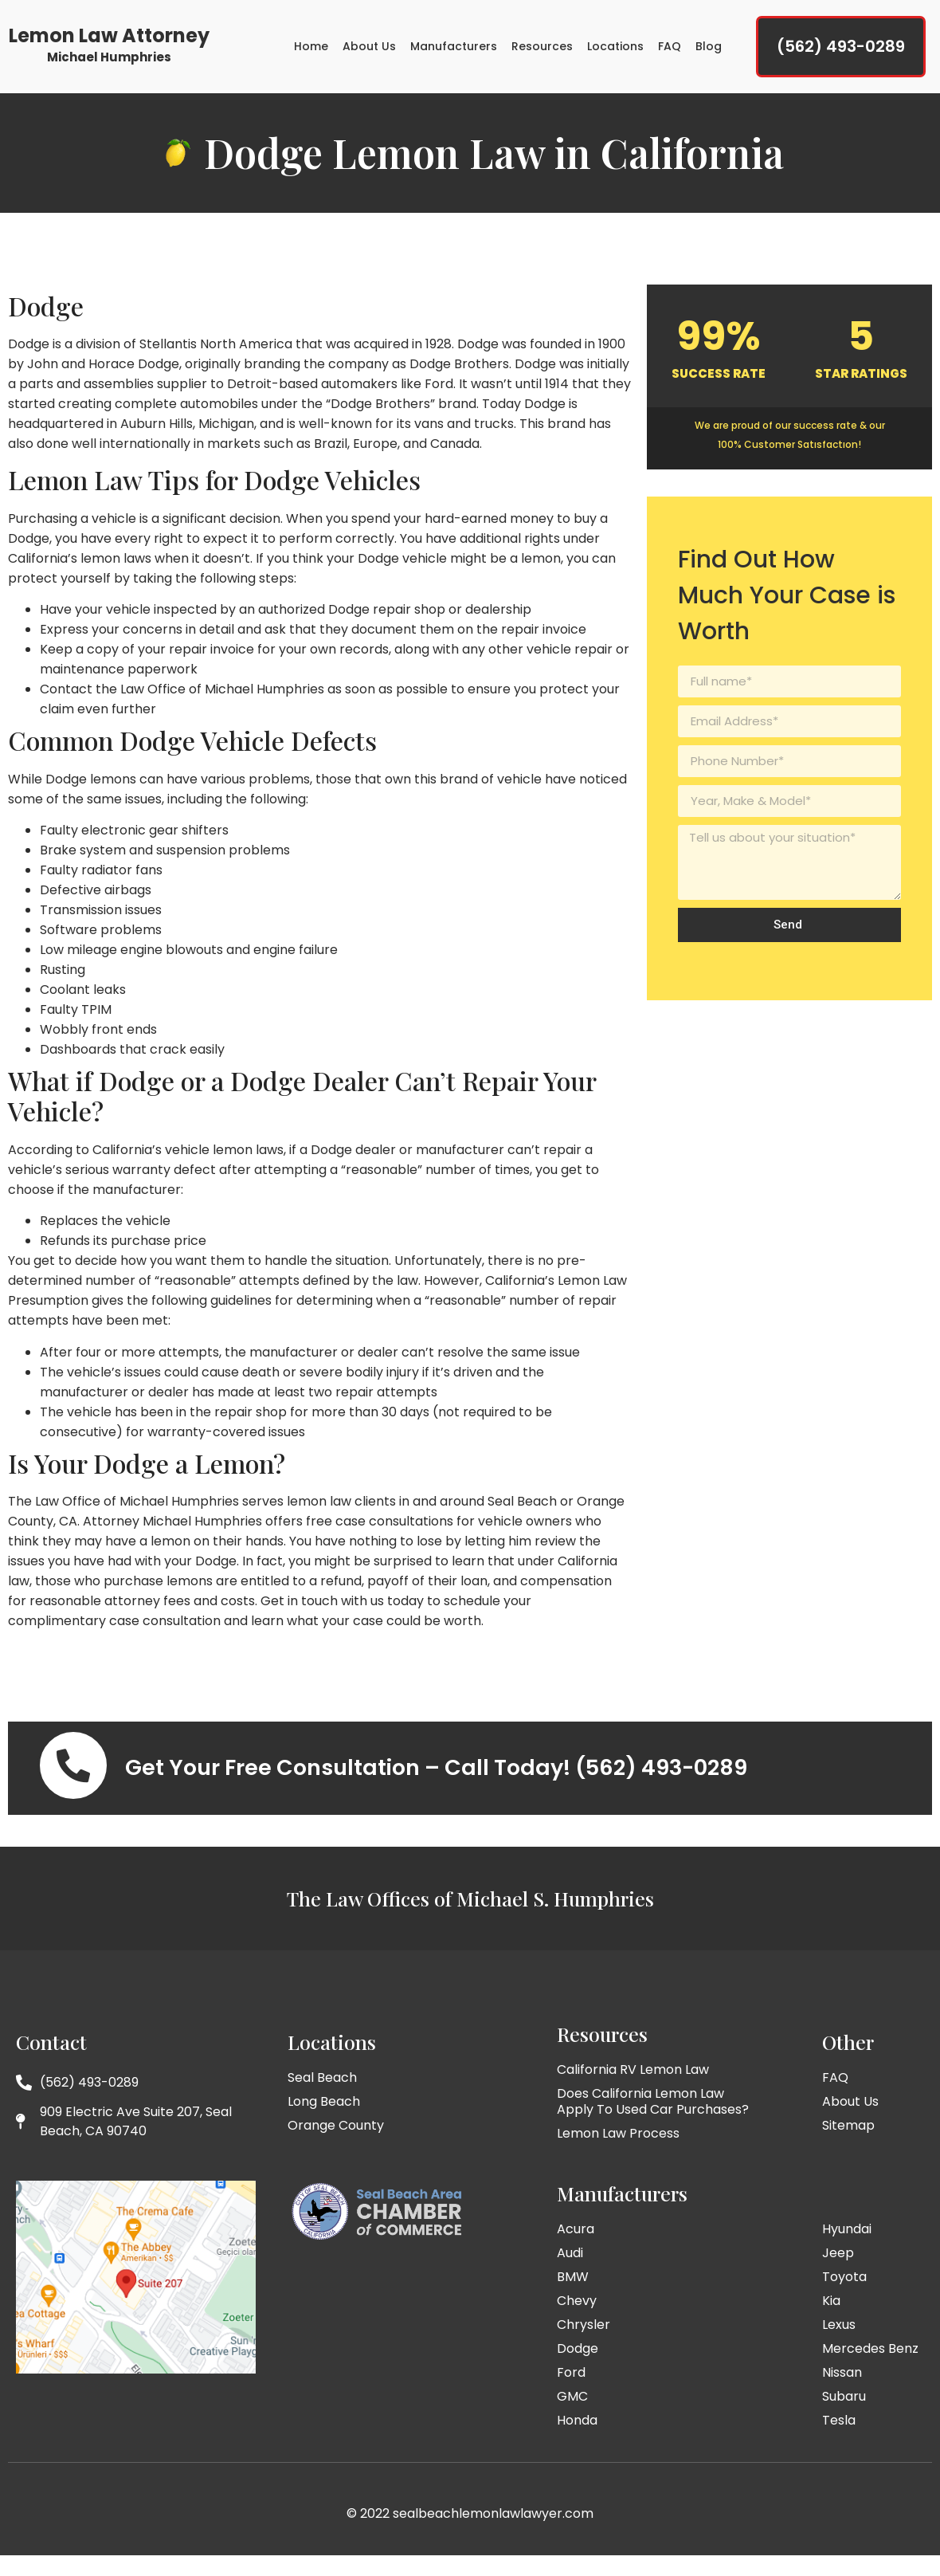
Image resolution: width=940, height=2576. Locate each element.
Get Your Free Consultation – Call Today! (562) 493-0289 (436, 1781)
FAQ (669, 50)
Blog (708, 50)
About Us (369, 50)
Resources (542, 50)
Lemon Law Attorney (109, 39)
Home (311, 50)
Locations (615, 50)
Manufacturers (453, 50)
